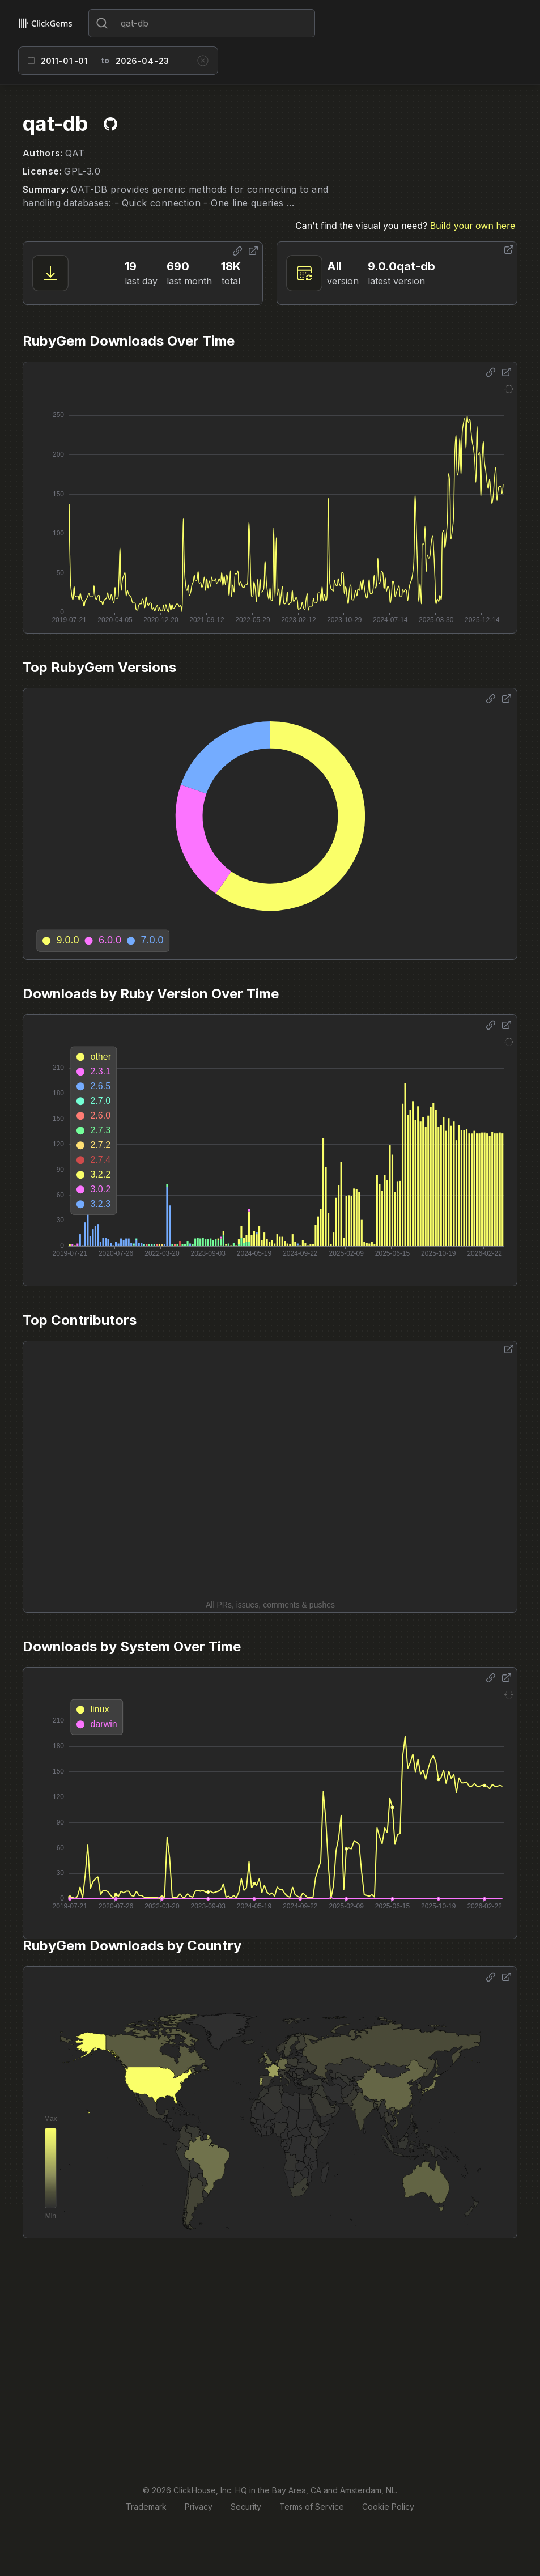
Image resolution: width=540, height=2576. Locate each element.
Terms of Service (311, 2506)
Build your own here (472, 225)
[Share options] (237, 251)
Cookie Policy (388, 2506)
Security (246, 2506)
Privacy (198, 2506)
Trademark (146, 2506)
